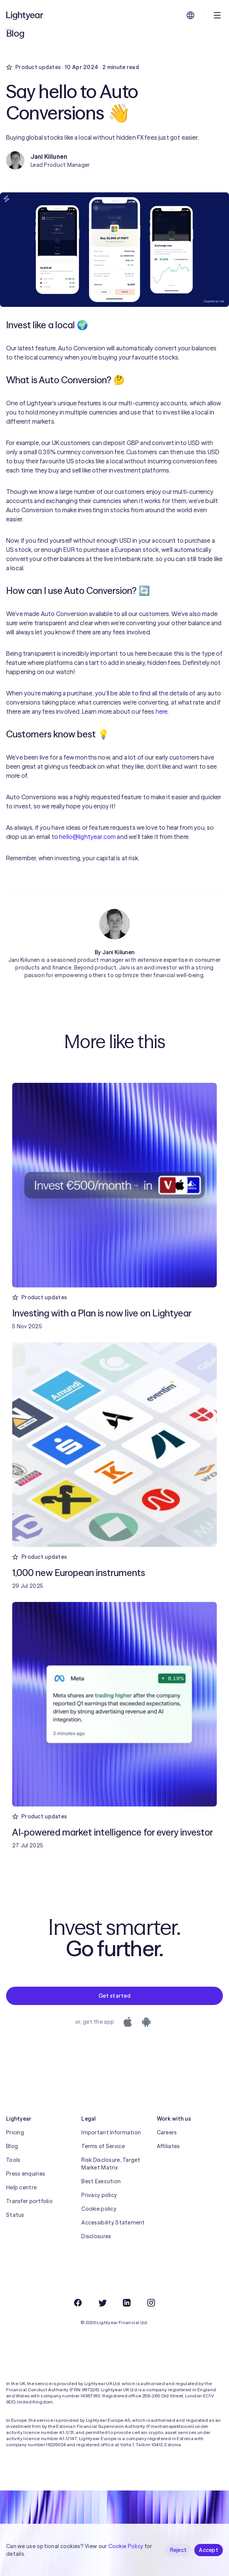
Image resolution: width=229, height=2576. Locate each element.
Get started (114, 1995)
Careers (167, 2132)
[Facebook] (77, 2302)
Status (15, 2214)
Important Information (111, 2132)
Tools (13, 2160)
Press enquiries (25, 2173)
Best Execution (101, 2181)
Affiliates (168, 2146)
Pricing (15, 2132)
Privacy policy (99, 2195)
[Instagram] (151, 2302)
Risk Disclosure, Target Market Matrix (110, 2164)
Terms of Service (102, 2146)
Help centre (21, 2187)
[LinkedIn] (126, 2302)
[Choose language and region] (190, 15)
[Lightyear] (25, 15)
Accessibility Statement (113, 2222)
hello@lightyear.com (87, 836)
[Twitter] (102, 2302)
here (162, 711)
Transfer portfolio (29, 2201)
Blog (12, 2146)
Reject (178, 2550)
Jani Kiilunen (118, 952)
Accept (208, 2550)
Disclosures (96, 2236)
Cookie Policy (126, 2546)
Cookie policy (98, 2208)
